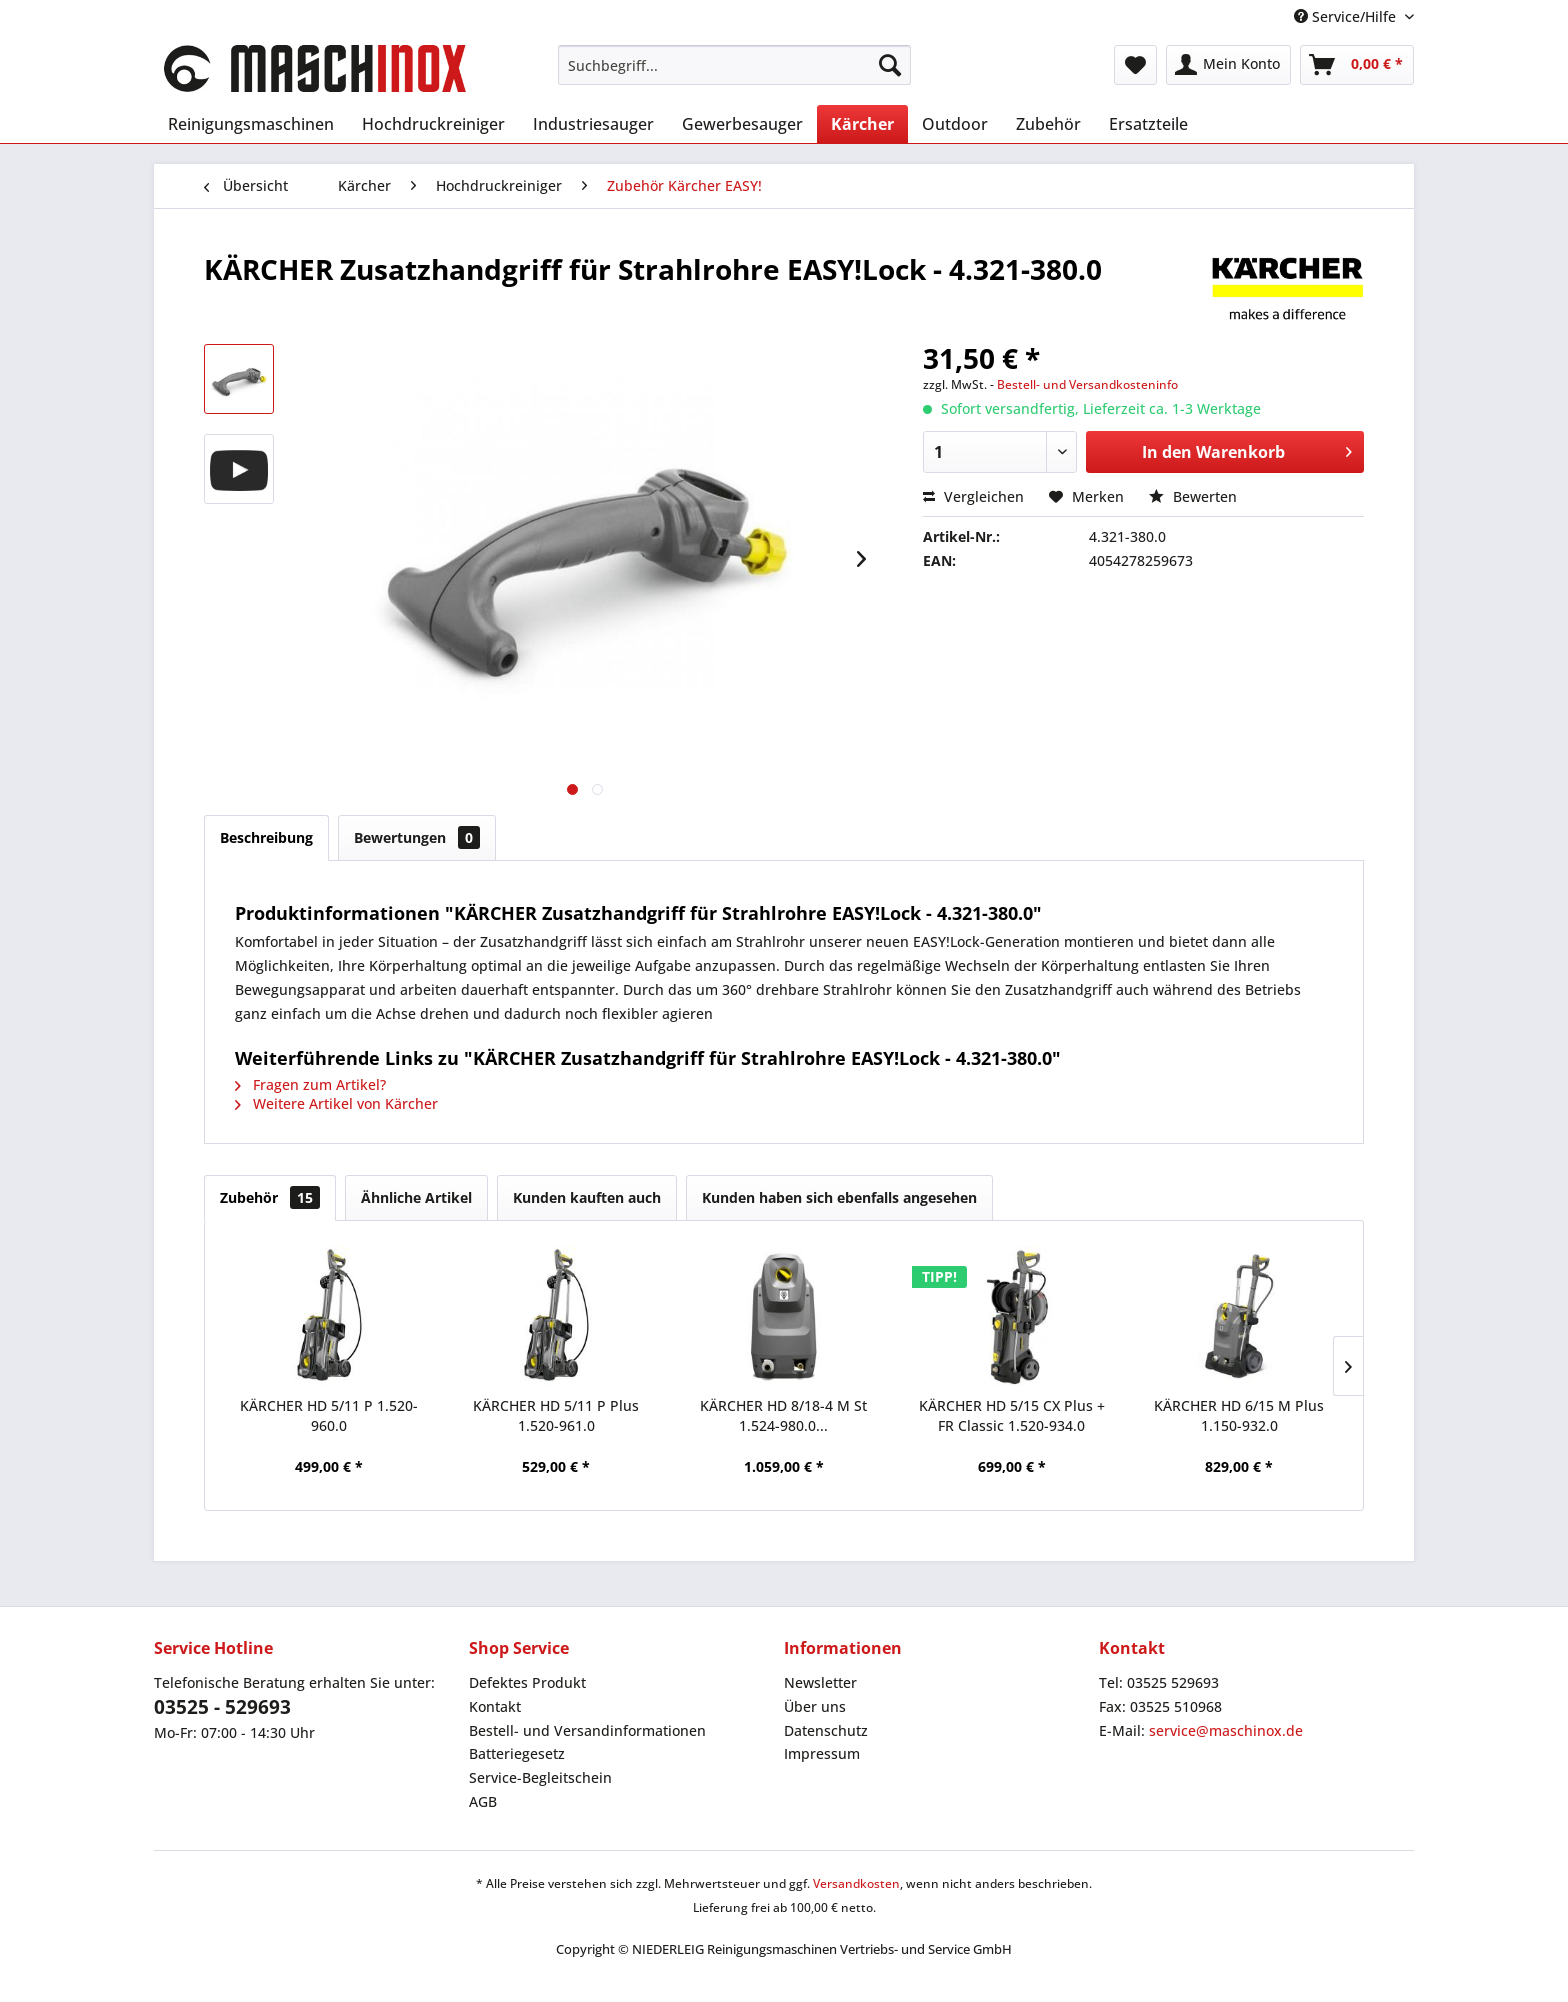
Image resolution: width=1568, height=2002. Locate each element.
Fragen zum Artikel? (310, 1084)
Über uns (815, 1706)
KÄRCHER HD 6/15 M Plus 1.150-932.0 (1239, 1415)
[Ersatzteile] (1148, 124)
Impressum (822, 1753)
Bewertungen (417, 837)
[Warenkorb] (1357, 65)
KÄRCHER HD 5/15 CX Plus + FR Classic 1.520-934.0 (1012, 1415)
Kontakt (495, 1706)
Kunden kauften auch (587, 1197)
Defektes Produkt (527, 1682)
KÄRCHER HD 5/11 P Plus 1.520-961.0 (556, 1415)
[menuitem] (734, 65)
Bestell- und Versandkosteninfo (1087, 384)
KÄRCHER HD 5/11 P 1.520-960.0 (329, 1415)
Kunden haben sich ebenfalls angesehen (839, 1197)
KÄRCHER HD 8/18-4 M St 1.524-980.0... (783, 1415)
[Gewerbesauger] (742, 124)
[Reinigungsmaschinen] (251, 124)
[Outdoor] (955, 124)
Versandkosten (856, 1883)
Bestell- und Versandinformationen (587, 1730)
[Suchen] (890, 65)
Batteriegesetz (517, 1753)
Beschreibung (266, 837)
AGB (483, 1801)
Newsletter (820, 1682)
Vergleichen (973, 496)
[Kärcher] (862, 124)
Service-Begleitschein (540, 1777)
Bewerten (1193, 496)
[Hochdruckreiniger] (433, 124)
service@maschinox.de (1226, 1730)
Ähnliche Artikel (416, 1197)
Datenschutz (826, 1730)
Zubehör (270, 1197)
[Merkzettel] (1135, 65)
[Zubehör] (1048, 124)
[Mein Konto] (1228, 65)
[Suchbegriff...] (734, 65)
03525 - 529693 (222, 1707)
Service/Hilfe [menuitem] (1347, 16)
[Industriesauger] (593, 124)
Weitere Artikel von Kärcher (336, 1103)
